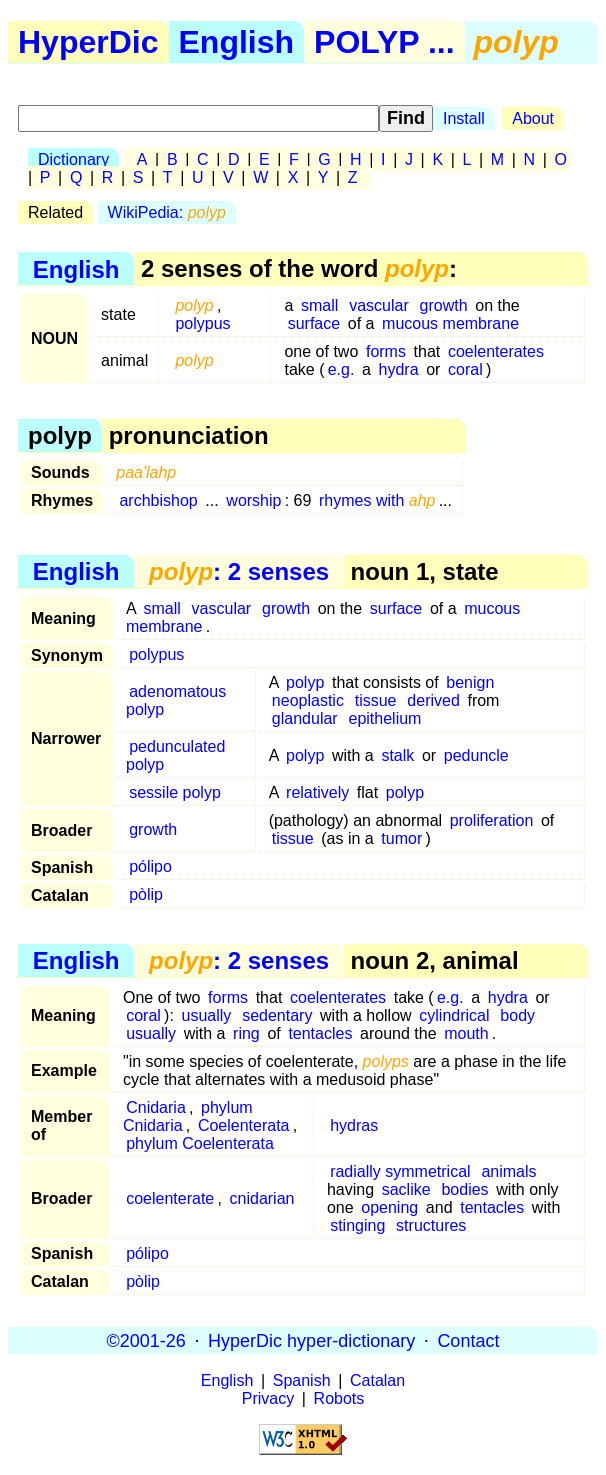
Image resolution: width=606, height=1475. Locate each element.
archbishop (158, 500)
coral (465, 369)
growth (444, 305)
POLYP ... (384, 42)
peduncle (476, 755)
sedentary (277, 1015)
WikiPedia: (167, 212)
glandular (305, 718)
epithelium (384, 718)
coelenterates (496, 351)
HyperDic (88, 42)
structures (431, 1225)
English (237, 42)
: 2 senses (239, 571)
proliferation (492, 820)
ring (246, 1033)
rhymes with (377, 500)
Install (464, 118)
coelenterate (170, 1198)
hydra (399, 369)
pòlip (146, 894)
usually (206, 1015)
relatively (317, 792)
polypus (202, 323)
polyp (305, 682)
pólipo (150, 866)
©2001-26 (146, 1340)
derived (433, 700)
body (517, 1015)
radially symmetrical (400, 1171)
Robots (339, 1398)
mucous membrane (450, 323)
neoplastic (308, 700)
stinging (357, 1225)
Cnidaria (156, 1107)
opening (389, 1207)
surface (314, 323)
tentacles (320, 1033)
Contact (468, 1340)
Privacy (268, 1398)
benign (470, 682)
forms (386, 351)
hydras (354, 1125)
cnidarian (262, 1198)
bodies (464, 1189)
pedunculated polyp (175, 755)
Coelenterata (244, 1125)
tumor (401, 838)
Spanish (302, 1380)
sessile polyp (175, 792)
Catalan (377, 1380)
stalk (397, 755)
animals (508, 1171)
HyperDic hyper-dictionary (311, 1340)
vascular (379, 305)
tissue (376, 700)
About (533, 118)
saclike (406, 1189)
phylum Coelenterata (200, 1143)
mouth (466, 1033)
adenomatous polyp (176, 700)
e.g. (341, 369)
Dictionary (73, 159)
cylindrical (454, 1015)
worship (253, 500)
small (319, 305)
